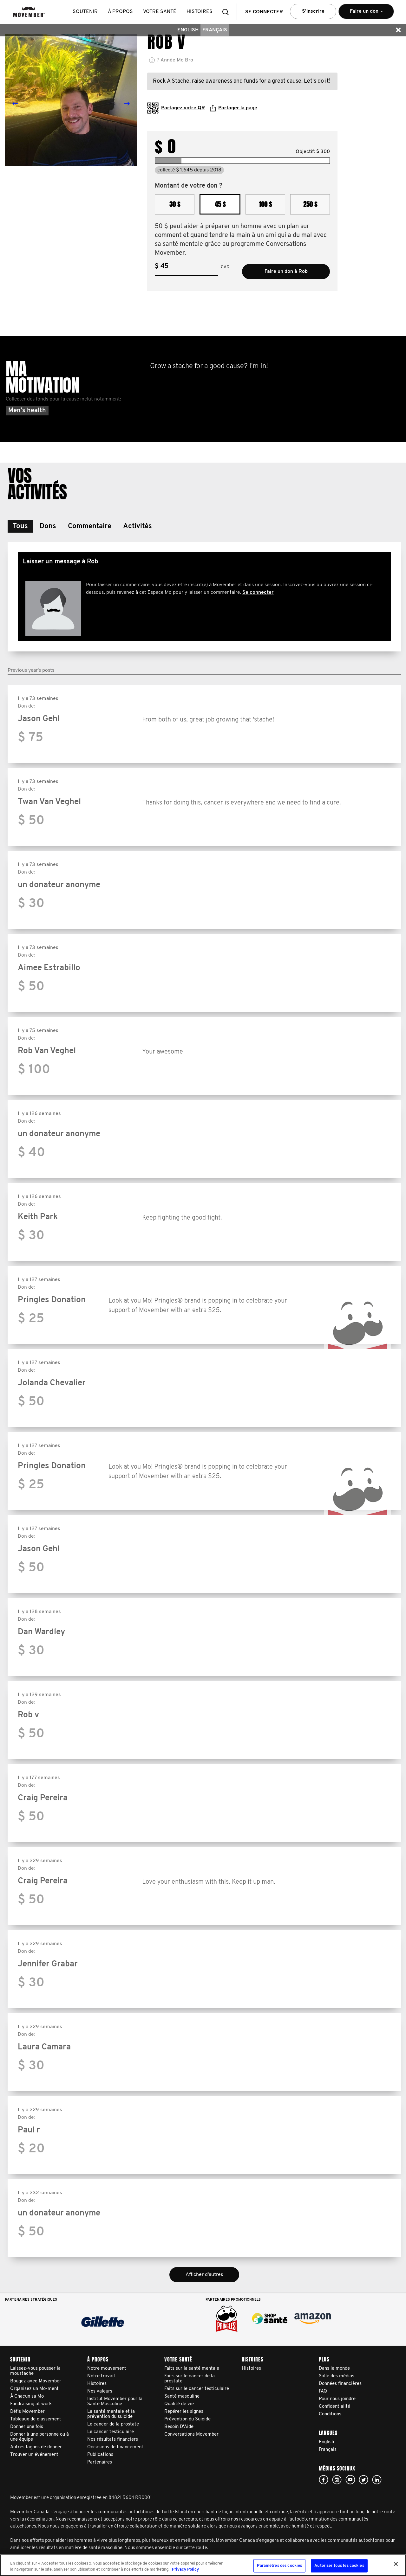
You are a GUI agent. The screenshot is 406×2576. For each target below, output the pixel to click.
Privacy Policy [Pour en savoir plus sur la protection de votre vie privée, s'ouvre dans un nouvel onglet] (185, 2569)
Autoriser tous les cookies (339, 2566)
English (188, 30)
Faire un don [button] (366, 14)
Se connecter (258, 592)
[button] (227, 12)
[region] (203, 2565)
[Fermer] (396, 2564)
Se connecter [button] (264, 12)
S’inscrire (313, 11)
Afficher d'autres (204, 2274)
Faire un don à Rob (286, 271)
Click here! (337, 2479)
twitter (363, 2479)
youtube (350, 2479)
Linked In (377, 2479)
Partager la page (233, 108)
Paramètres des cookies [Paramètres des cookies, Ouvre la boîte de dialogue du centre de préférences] (279, 2566)
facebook (323, 2479)
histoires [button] (200, 11)
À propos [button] (120, 11)
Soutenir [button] (85, 11)
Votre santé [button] (160, 11)
